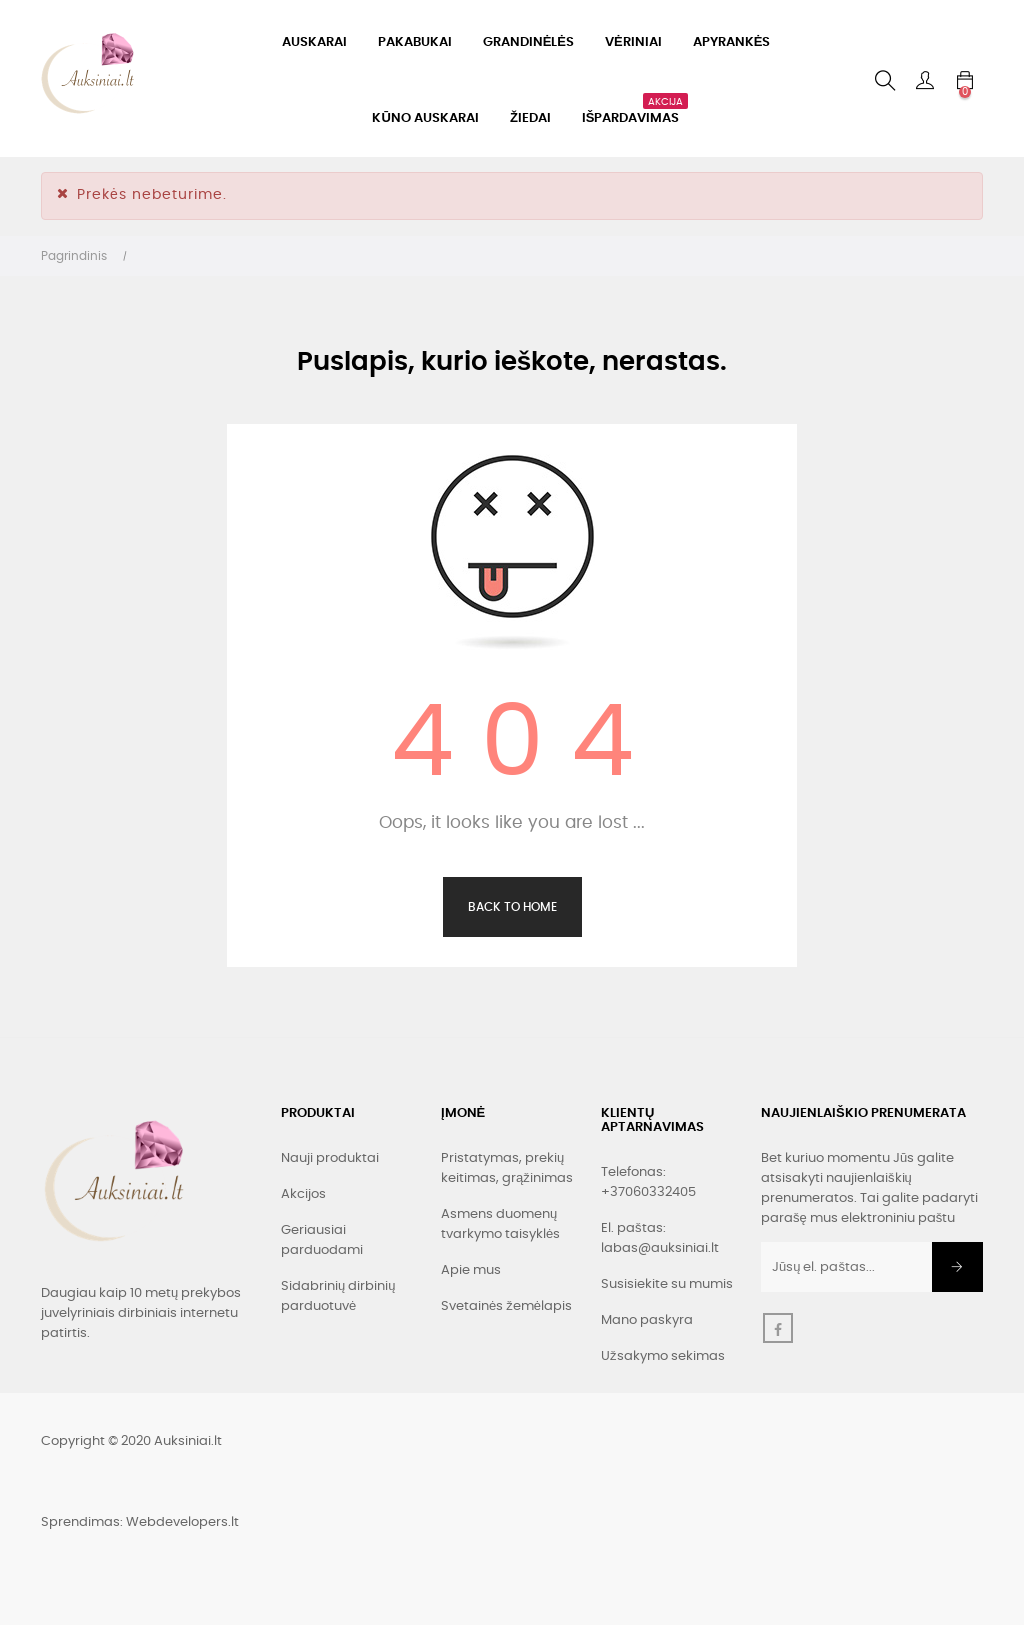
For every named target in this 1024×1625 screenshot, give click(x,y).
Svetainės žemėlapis (506, 1306)
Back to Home (512, 907)
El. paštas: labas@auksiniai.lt (660, 1238)
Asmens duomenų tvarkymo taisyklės (500, 1224)
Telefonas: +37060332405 (648, 1182)
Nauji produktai (330, 1158)
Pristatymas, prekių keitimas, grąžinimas (507, 1168)
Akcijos (303, 1194)
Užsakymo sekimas (663, 1356)
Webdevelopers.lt (182, 1522)
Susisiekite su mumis (667, 1284)
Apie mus (471, 1270)
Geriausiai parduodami (322, 1240)
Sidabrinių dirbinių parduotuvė (338, 1296)
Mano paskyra (647, 1320)
